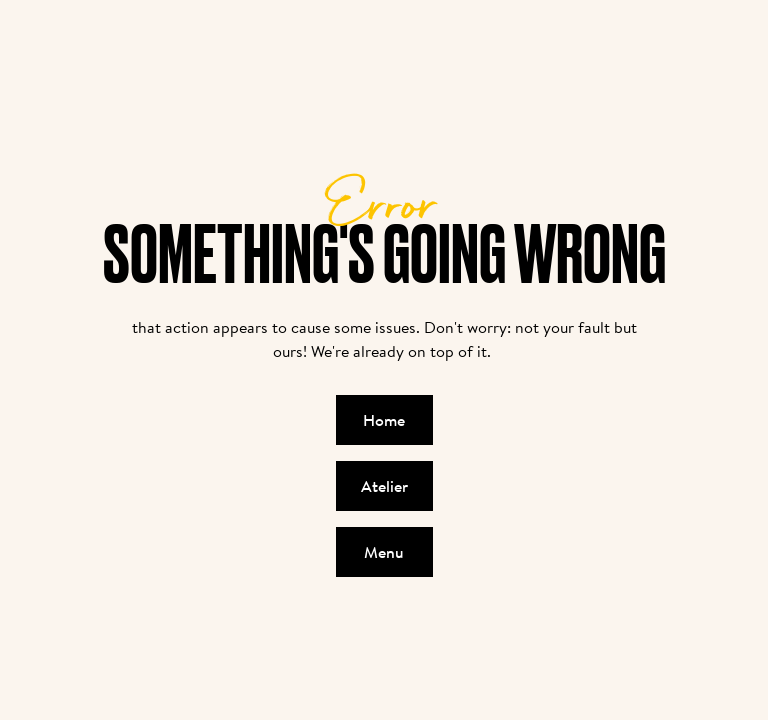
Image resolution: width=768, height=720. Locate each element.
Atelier (384, 486)
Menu (384, 552)
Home (384, 420)
